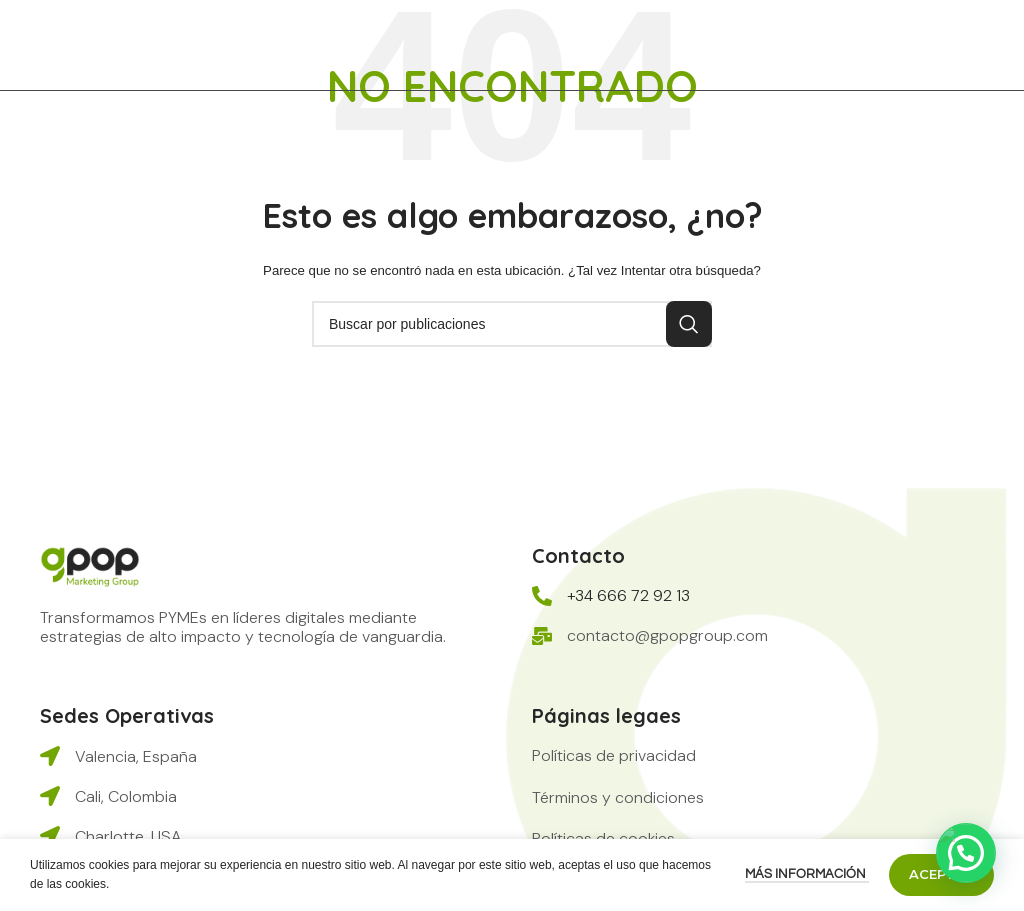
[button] (614, 755)
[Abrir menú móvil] (999, 45)
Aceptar (941, 874)
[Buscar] (512, 324)
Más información (807, 874)
